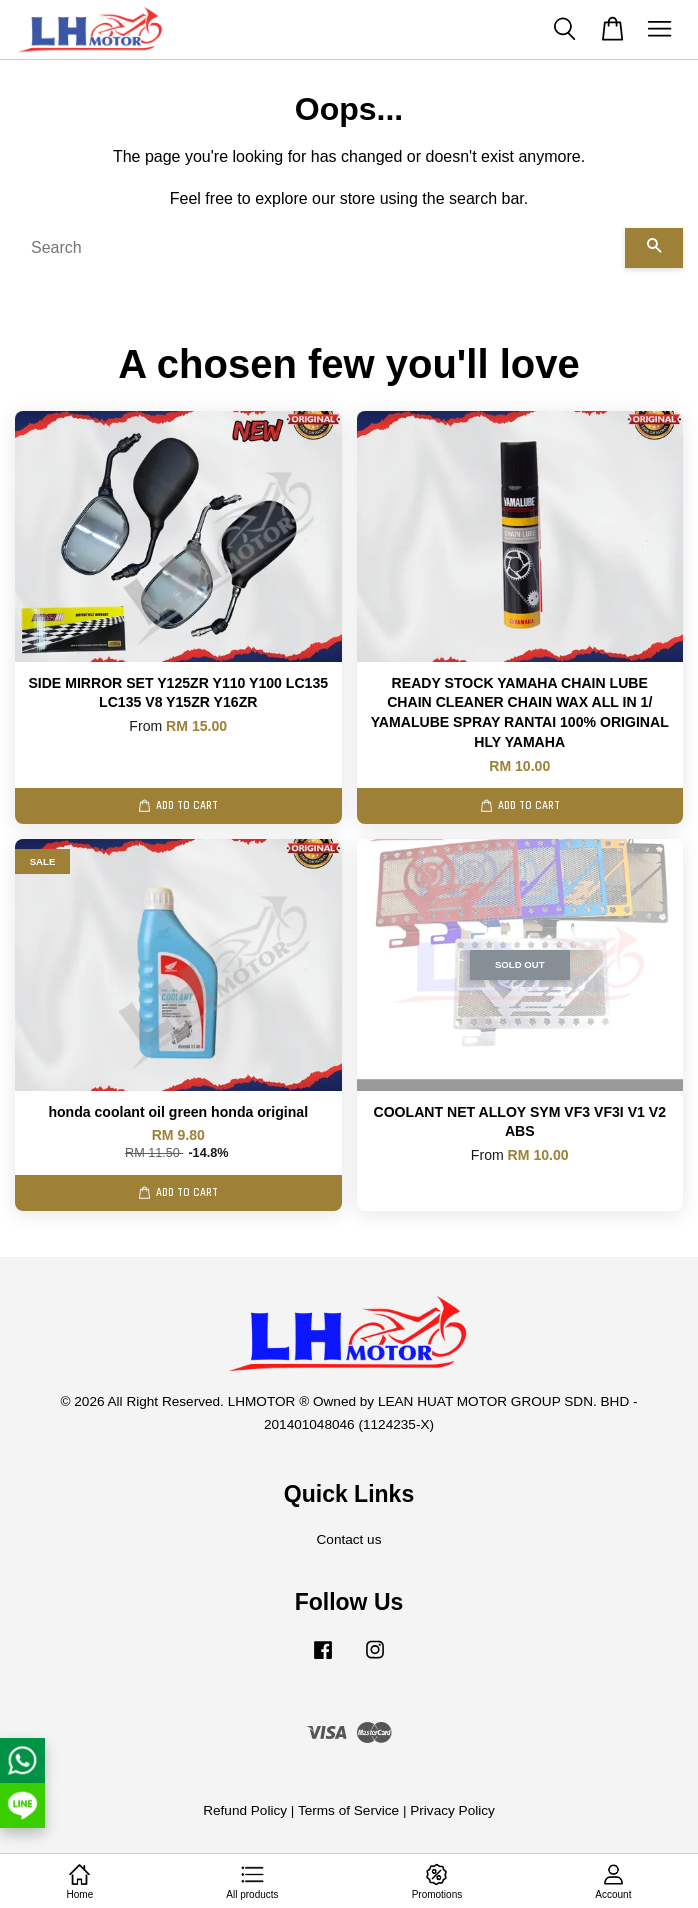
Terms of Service (348, 1810)
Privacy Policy (452, 1810)
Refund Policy (245, 1810)
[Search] (320, 248)
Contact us (349, 1539)
